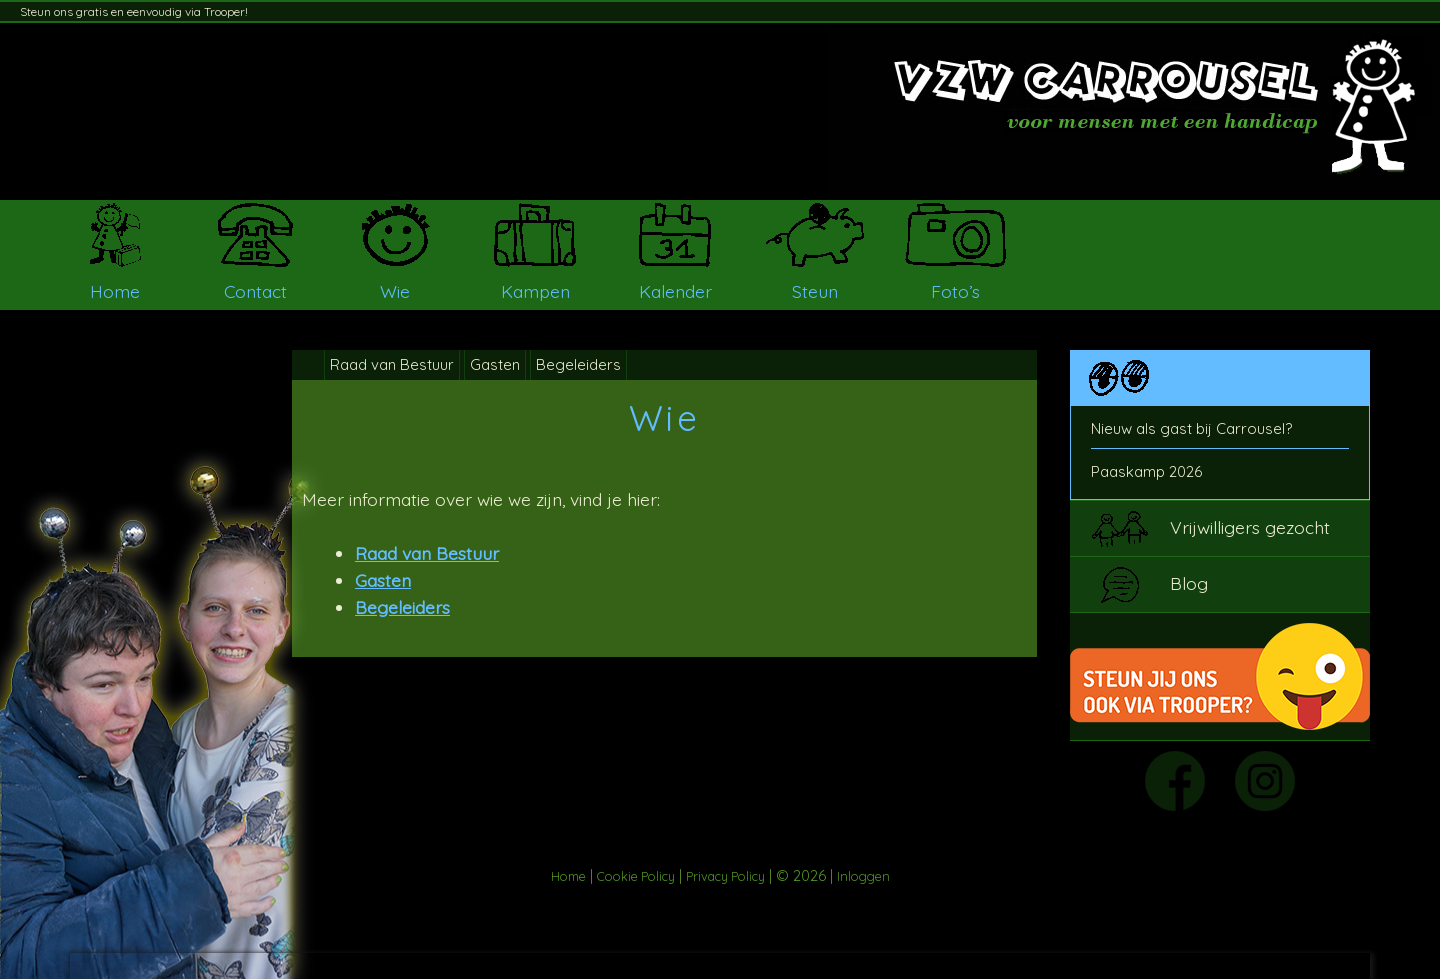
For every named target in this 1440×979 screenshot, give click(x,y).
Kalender (675, 291)
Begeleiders (578, 364)
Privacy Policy (725, 876)
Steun (815, 291)
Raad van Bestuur (392, 364)
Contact (255, 291)
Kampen (535, 291)
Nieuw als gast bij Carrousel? (1191, 428)
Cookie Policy (636, 876)
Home (115, 291)
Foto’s (955, 291)
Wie (395, 291)
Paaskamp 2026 (1146, 471)
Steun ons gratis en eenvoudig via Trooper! (134, 11)
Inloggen (863, 876)
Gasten (495, 364)
